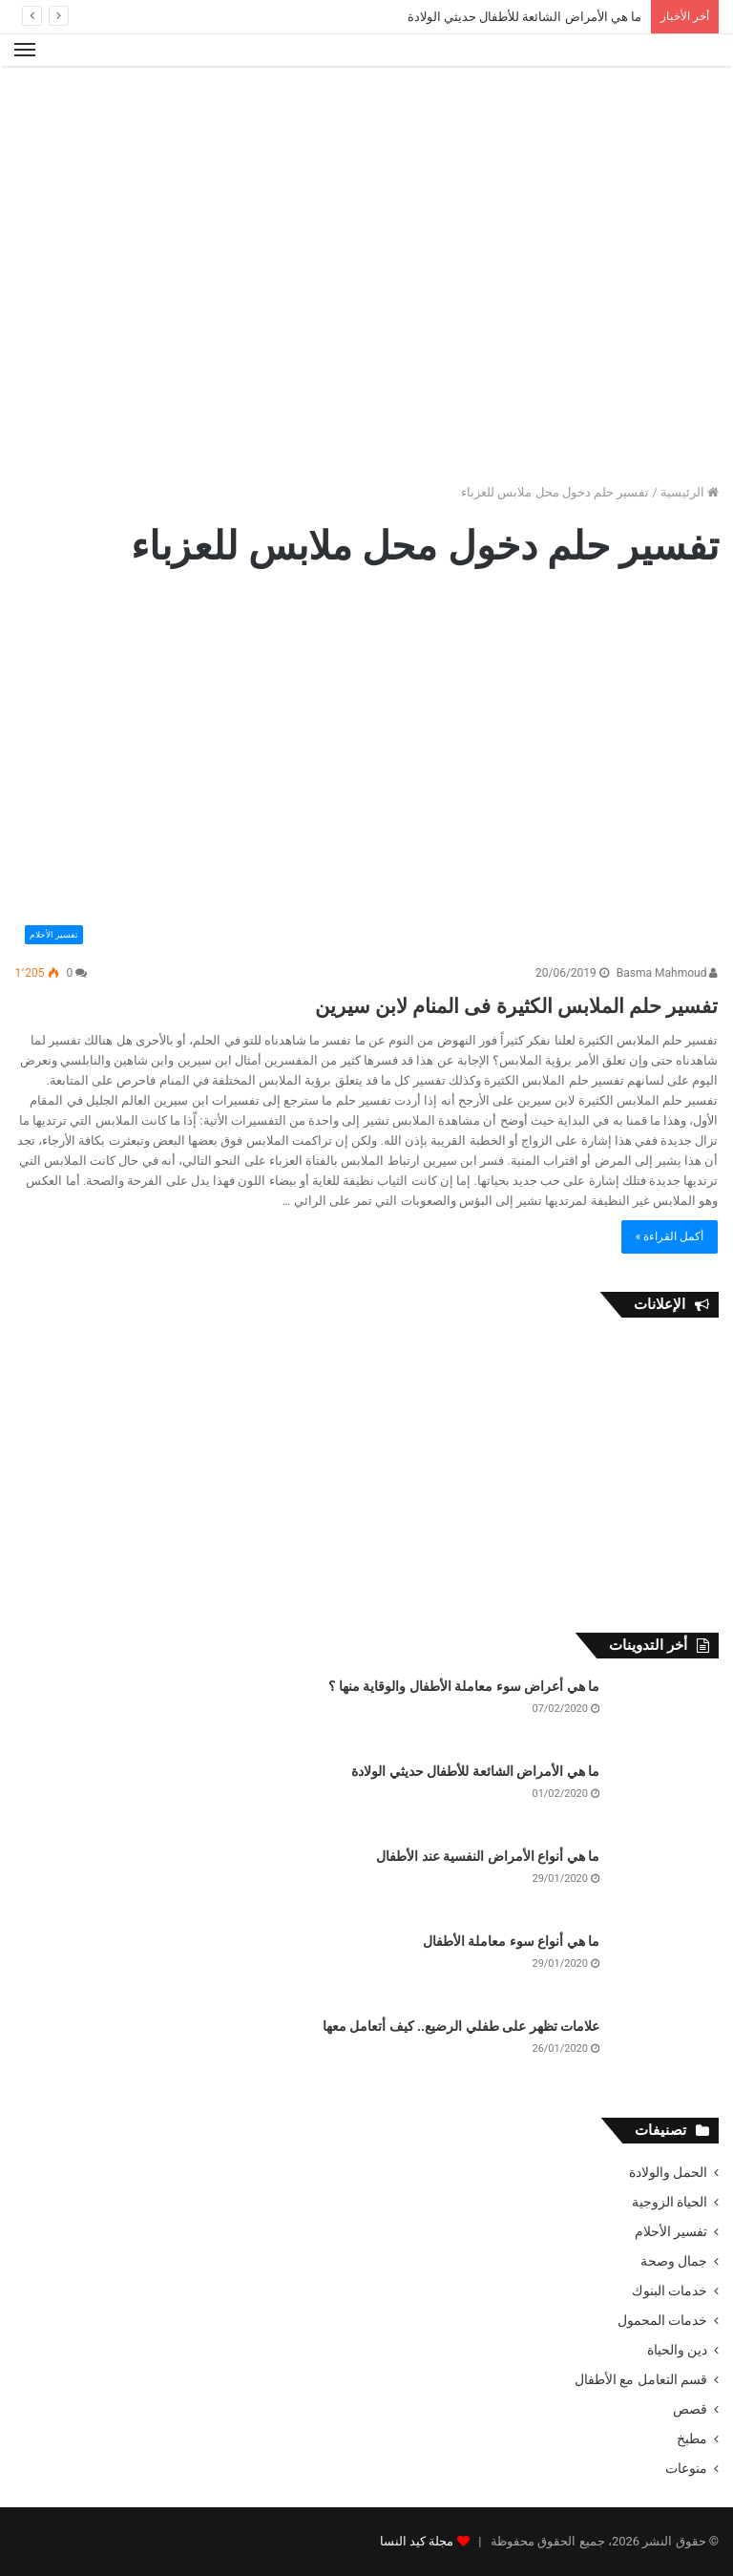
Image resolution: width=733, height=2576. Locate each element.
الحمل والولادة (668, 2172)
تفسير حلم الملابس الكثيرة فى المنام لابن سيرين (431, 1003)
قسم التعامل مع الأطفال (641, 2379)
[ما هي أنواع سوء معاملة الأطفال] (666, 1968)
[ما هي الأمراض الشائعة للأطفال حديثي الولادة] (666, 1798)
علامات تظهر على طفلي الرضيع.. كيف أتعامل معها (461, 2026)
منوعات (686, 2468)
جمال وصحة (673, 2261)
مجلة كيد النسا (416, 2541)
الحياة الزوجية (669, 2201)
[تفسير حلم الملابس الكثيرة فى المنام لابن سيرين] (367, 772)
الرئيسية (689, 492)
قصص (690, 2409)
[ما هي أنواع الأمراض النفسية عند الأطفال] (666, 1883)
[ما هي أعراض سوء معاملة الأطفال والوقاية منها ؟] (666, 1713)
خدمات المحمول (662, 2320)
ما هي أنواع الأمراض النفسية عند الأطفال (487, 1856)
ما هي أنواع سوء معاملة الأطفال (511, 1941)
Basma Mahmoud (668, 973)
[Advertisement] (366, 128)
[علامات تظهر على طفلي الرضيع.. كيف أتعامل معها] (666, 2053)
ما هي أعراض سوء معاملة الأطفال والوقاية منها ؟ (463, 1686)
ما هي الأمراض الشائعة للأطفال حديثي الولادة (524, 17)
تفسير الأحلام (671, 2231)
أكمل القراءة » (670, 1236)
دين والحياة (677, 2349)
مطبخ (692, 2438)
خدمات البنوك (669, 2290)
